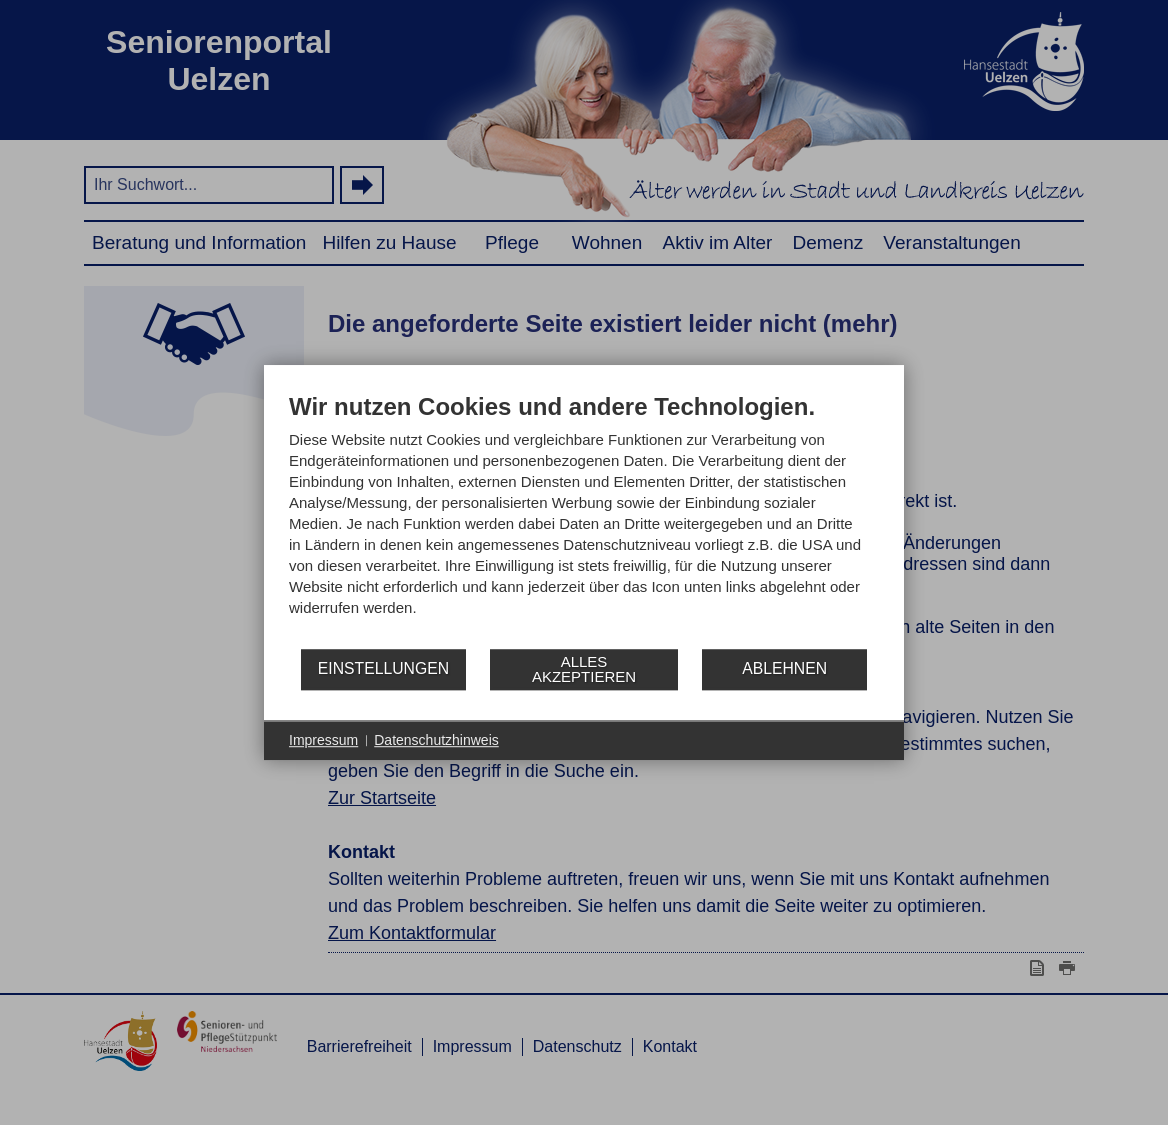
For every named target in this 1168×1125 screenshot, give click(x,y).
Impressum (323, 740)
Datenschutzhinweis (436, 740)
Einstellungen (383, 668)
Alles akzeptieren (584, 669)
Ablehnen (784, 668)
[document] (584, 519)
